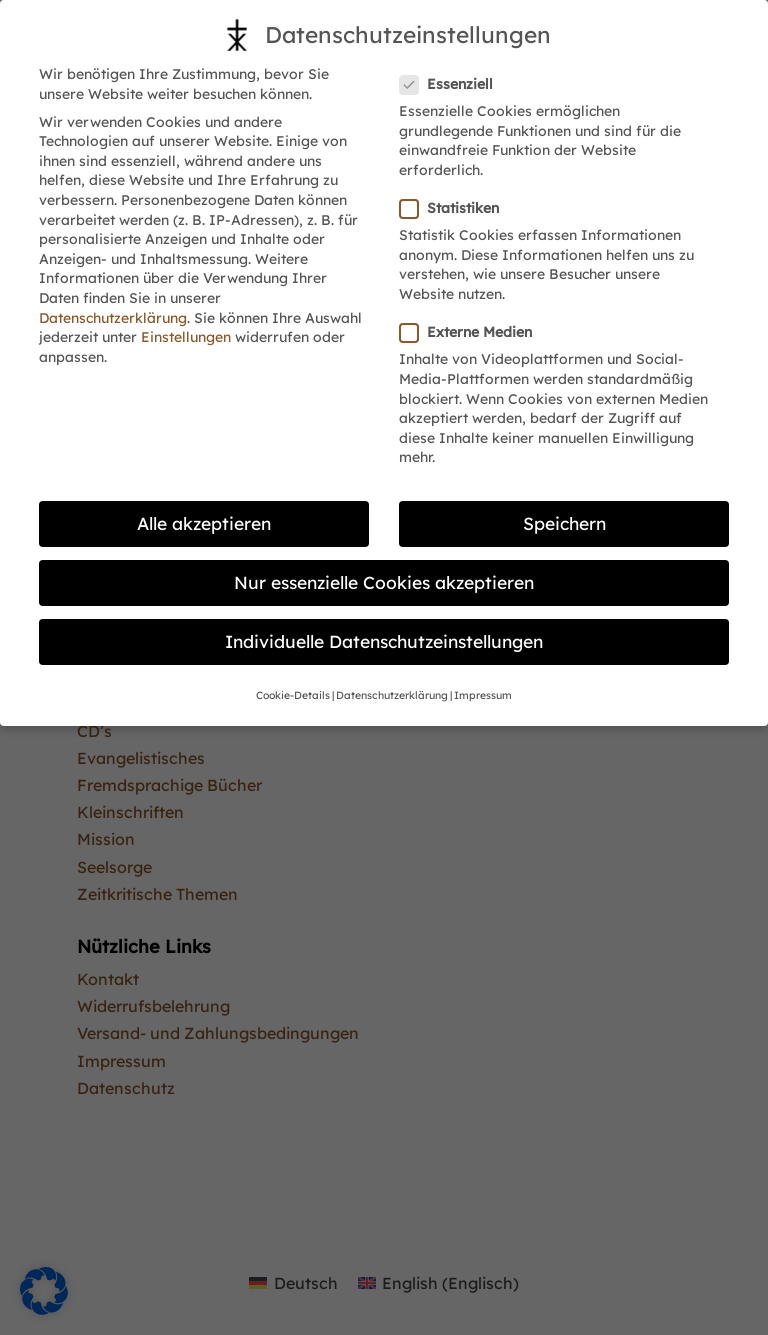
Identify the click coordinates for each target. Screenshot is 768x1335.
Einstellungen (186, 337)
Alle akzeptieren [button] (204, 523)
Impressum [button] (483, 695)
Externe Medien (474, 332)
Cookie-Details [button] (293, 695)
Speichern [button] (564, 523)
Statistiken (457, 208)
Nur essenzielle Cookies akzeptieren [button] (384, 582)
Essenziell (454, 84)
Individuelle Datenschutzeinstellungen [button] (384, 641)
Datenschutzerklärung (113, 318)
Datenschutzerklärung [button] (392, 695)
